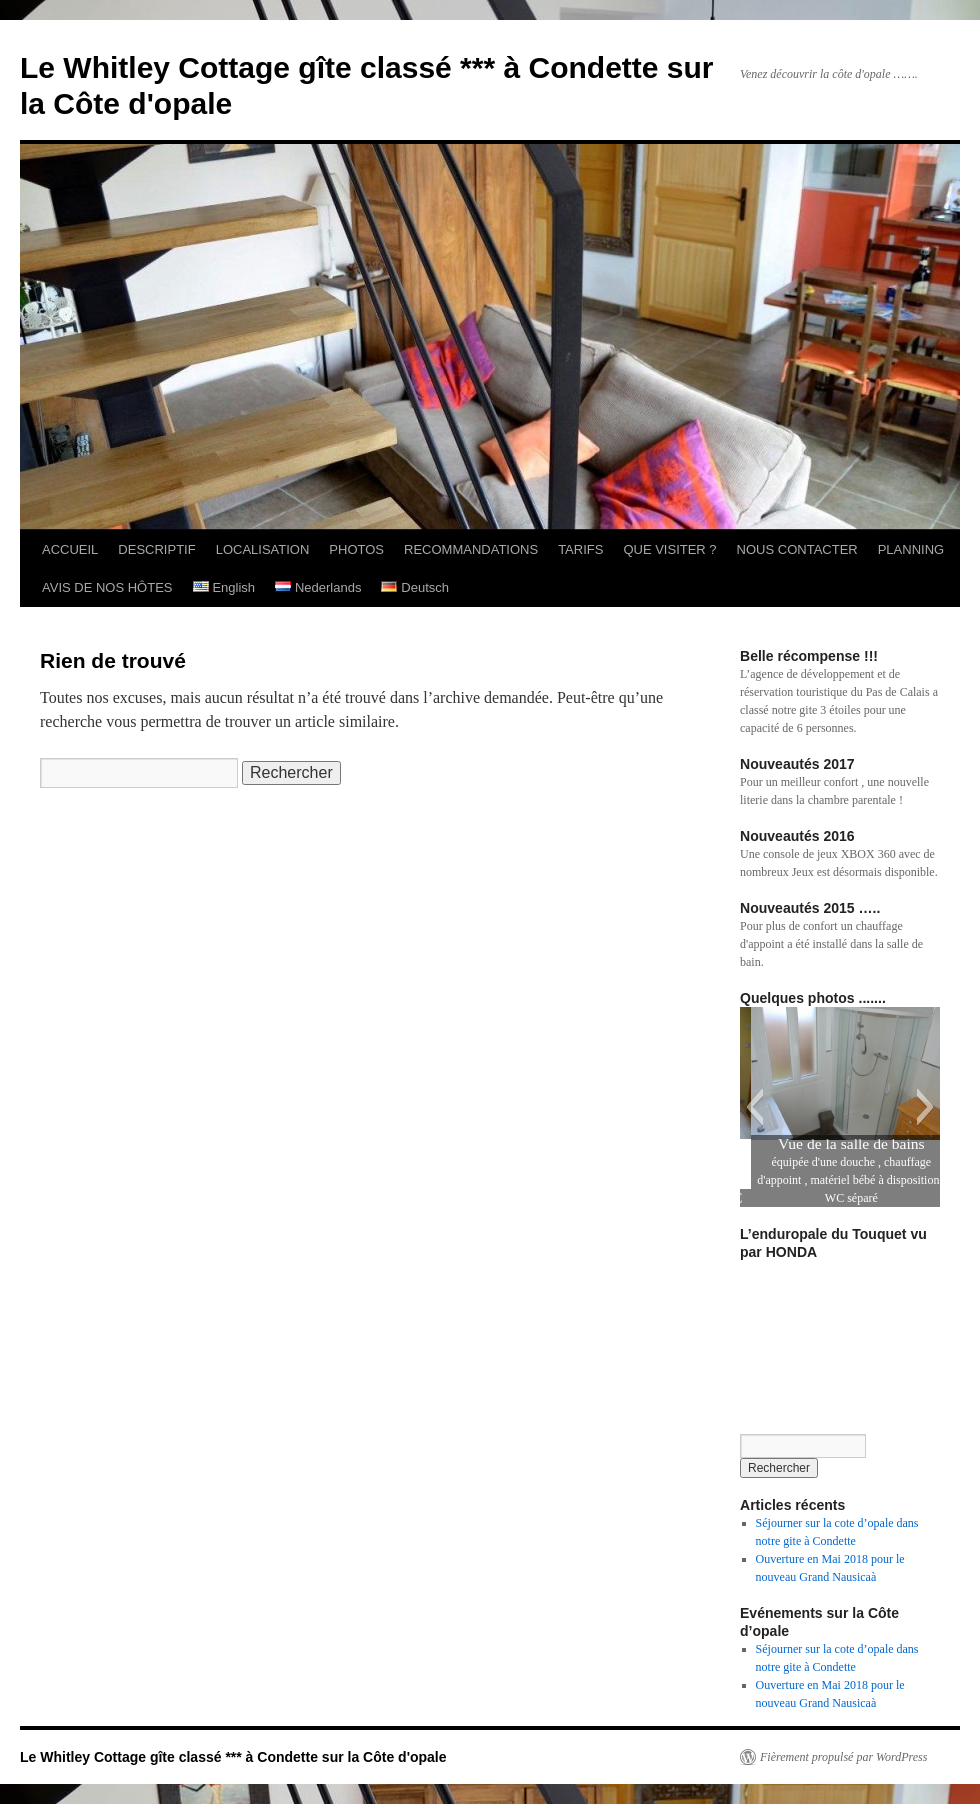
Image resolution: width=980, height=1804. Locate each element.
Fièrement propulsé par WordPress (843, 1757)
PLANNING (911, 549)
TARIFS (580, 549)
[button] (754, 1107)
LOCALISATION (263, 549)
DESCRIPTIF (156, 549)
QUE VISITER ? (669, 549)
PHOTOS (356, 549)
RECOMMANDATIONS (471, 549)
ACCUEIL (70, 549)
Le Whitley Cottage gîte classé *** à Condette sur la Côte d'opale (233, 1757)
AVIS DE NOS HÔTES (107, 587)
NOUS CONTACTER (797, 549)
